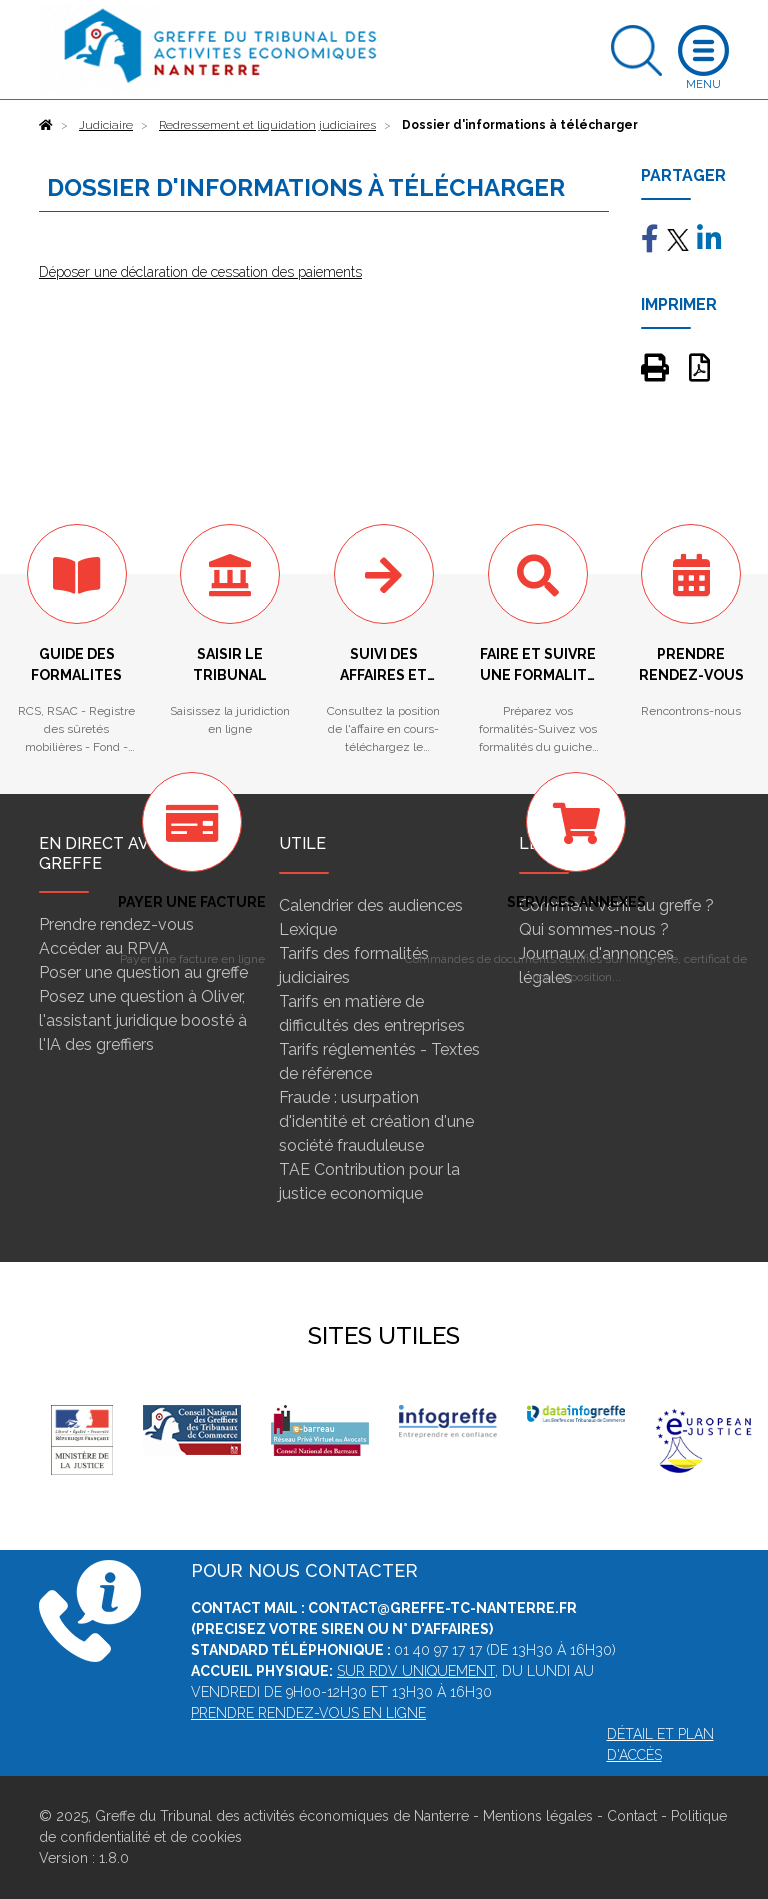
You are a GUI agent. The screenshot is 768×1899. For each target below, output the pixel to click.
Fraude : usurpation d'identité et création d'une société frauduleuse (376, 1121)
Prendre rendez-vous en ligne (308, 1713)
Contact (632, 1816)
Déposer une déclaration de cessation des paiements (200, 272)
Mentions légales (538, 1816)
